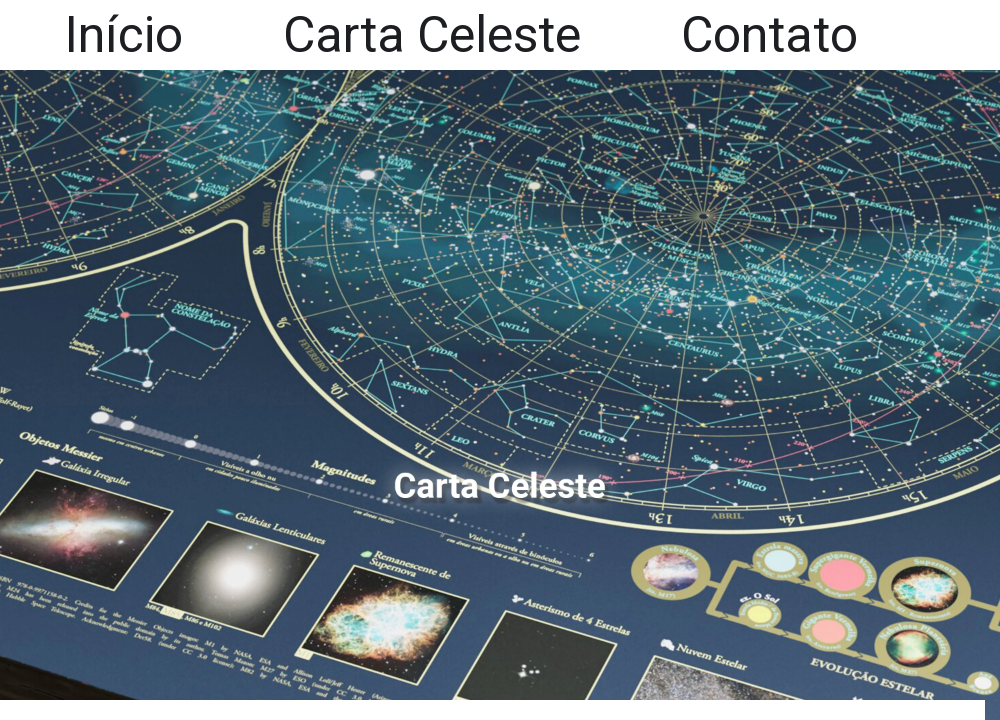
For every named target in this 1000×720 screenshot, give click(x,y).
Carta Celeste (432, 35)
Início (124, 35)
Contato (769, 35)
